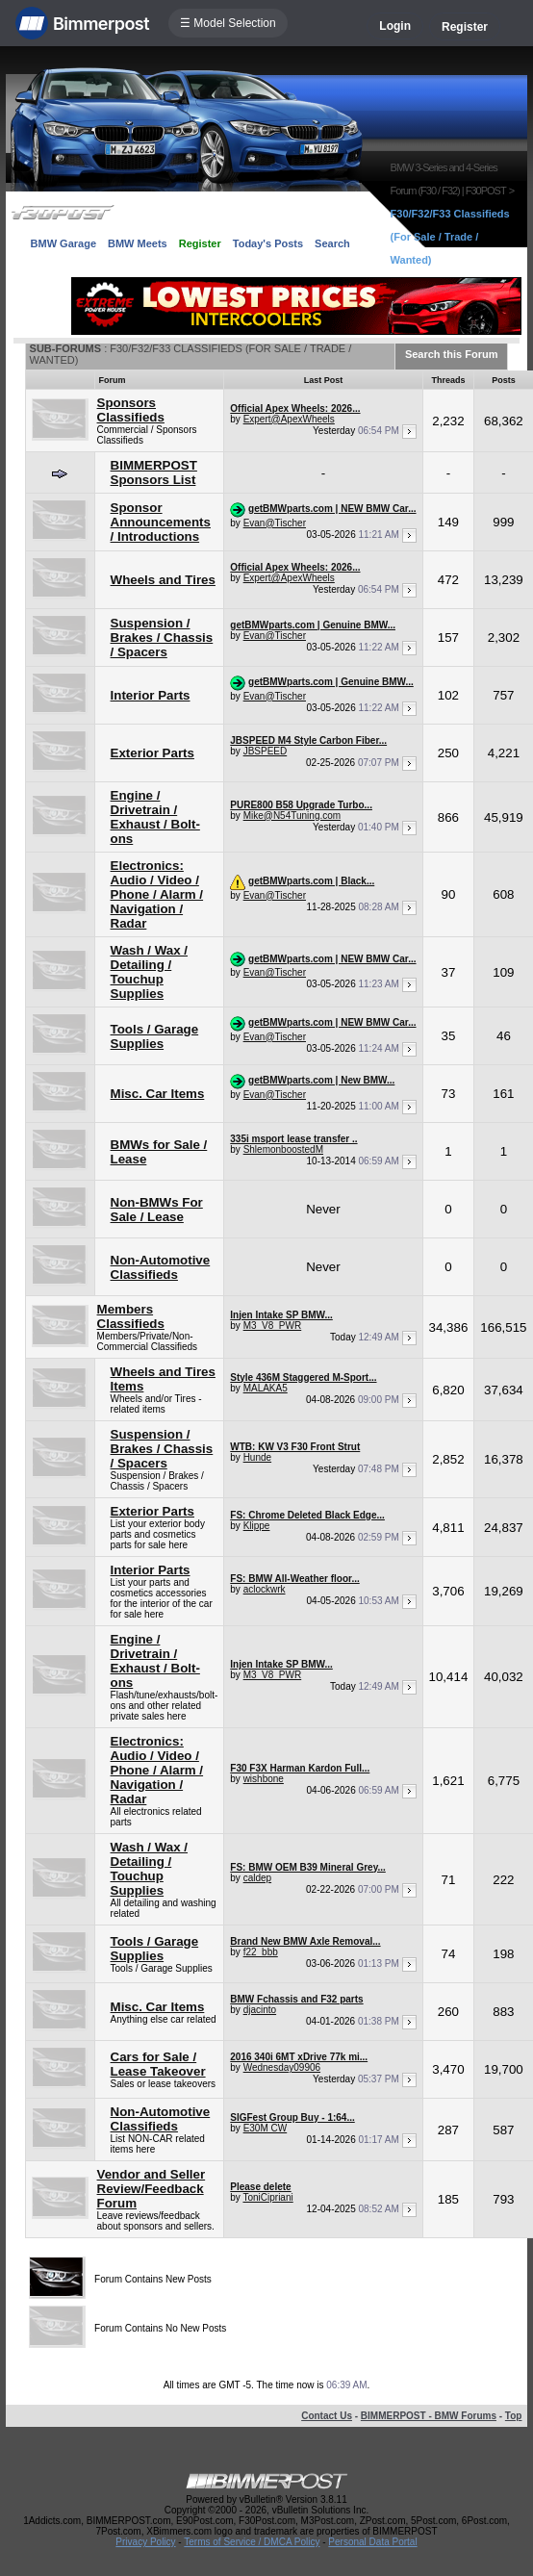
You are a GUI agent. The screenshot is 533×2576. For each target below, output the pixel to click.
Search (332, 243)
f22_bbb (260, 1952)
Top (513, 2415)
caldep (257, 1878)
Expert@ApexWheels (289, 419)
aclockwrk (264, 1589)
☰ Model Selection (228, 23)
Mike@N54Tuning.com (292, 815)
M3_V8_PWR (272, 1325)
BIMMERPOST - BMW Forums (428, 2415)
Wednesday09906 (281, 2067)
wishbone (263, 1778)
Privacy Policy (145, 2542)
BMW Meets (137, 243)
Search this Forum (451, 354)
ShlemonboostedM (283, 1149)
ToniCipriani (267, 2197)
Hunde (257, 1457)
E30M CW (265, 2128)
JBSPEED (265, 751)
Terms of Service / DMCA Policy (251, 2542)
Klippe (256, 1525)
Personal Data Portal (372, 2542)
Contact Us (326, 2415)
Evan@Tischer (274, 523)
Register (465, 27)
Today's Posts (268, 243)
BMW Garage (63, 243)
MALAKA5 (265, 1388)
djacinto (259, 2009)
